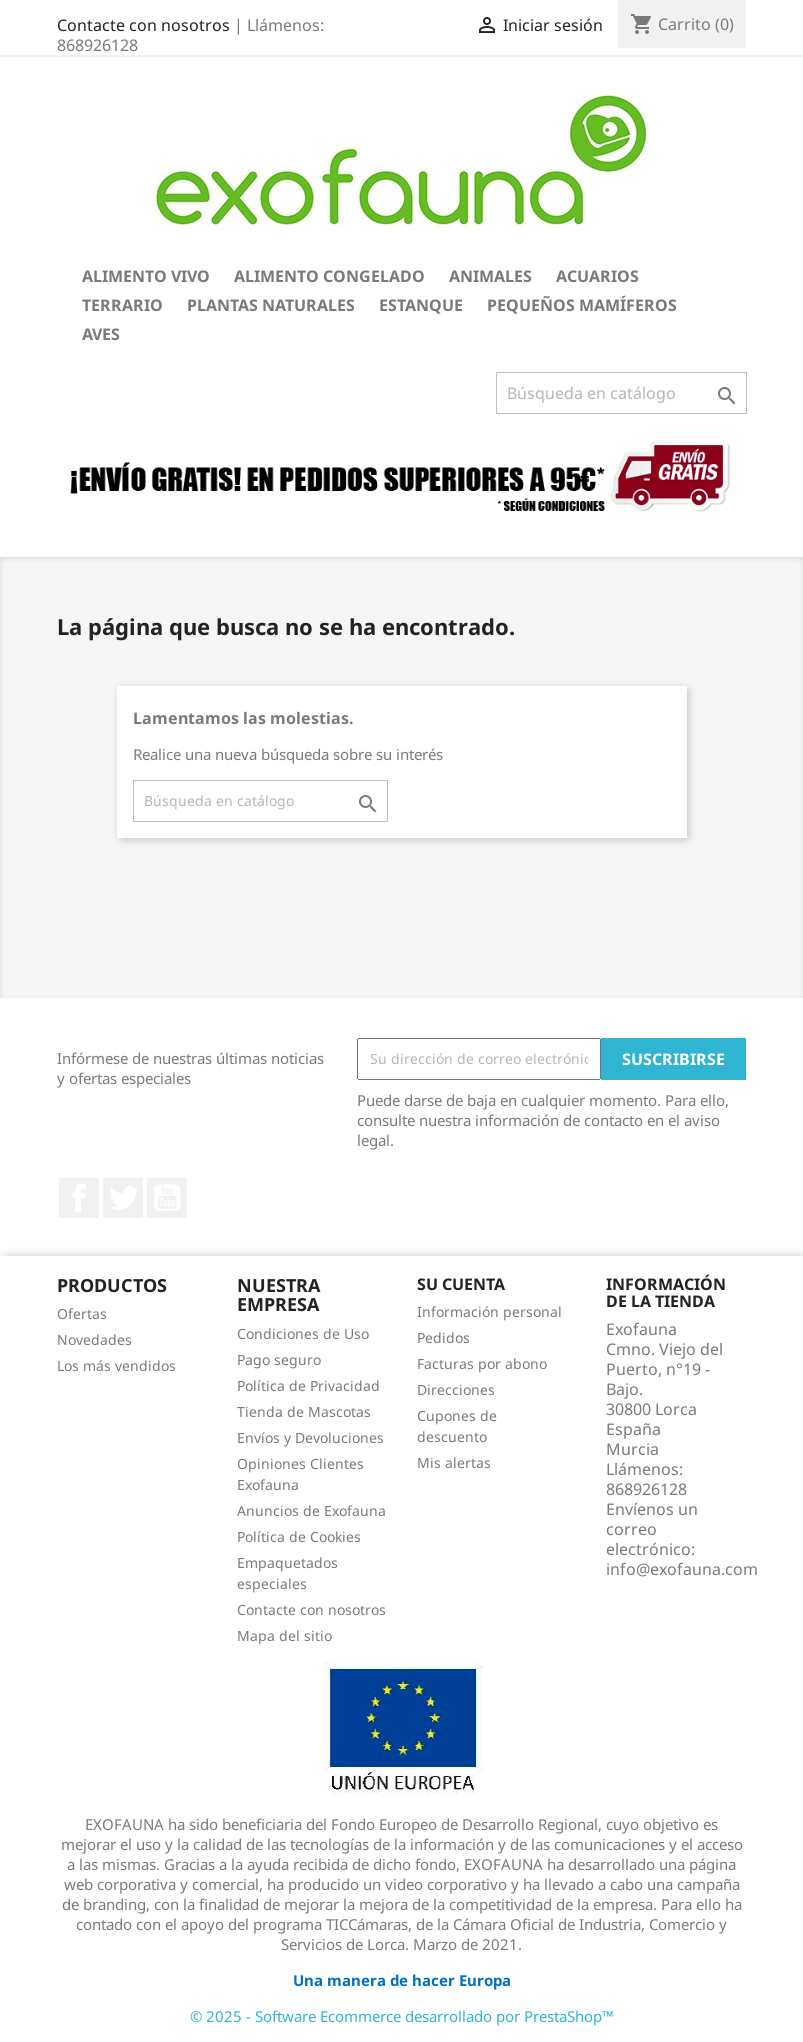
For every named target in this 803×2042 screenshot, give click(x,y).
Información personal (489, 1311)
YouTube (167, 1198)
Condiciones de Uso (303, 1333)
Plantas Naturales (271, 305)
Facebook (79, 1198)
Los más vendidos (116, 1365)
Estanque (421, 305)
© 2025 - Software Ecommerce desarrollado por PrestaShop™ (402, 2016)
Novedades (94, 1339)
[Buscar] (621, 393)
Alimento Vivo (146, 276)
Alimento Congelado (329, 276)
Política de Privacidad (308, 1385)
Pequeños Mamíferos (582, 305)
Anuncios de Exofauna (311, 1510)
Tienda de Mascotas (304, 1411)
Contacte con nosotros (143, 25)
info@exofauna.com (682, 1569)
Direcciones (456, 1389)
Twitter (123, 1198)
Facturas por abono (482, 1363)
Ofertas (82, 1313)
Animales (490, 276)
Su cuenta (461, 1284)
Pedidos (443, 1337)
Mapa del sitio (284, 1635)
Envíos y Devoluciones (310, 1437)
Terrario (122, 305)
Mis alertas (454, 1462)
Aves (101, 334)
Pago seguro (279, 1359)
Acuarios (597, 276)
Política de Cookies (299, 1536)
